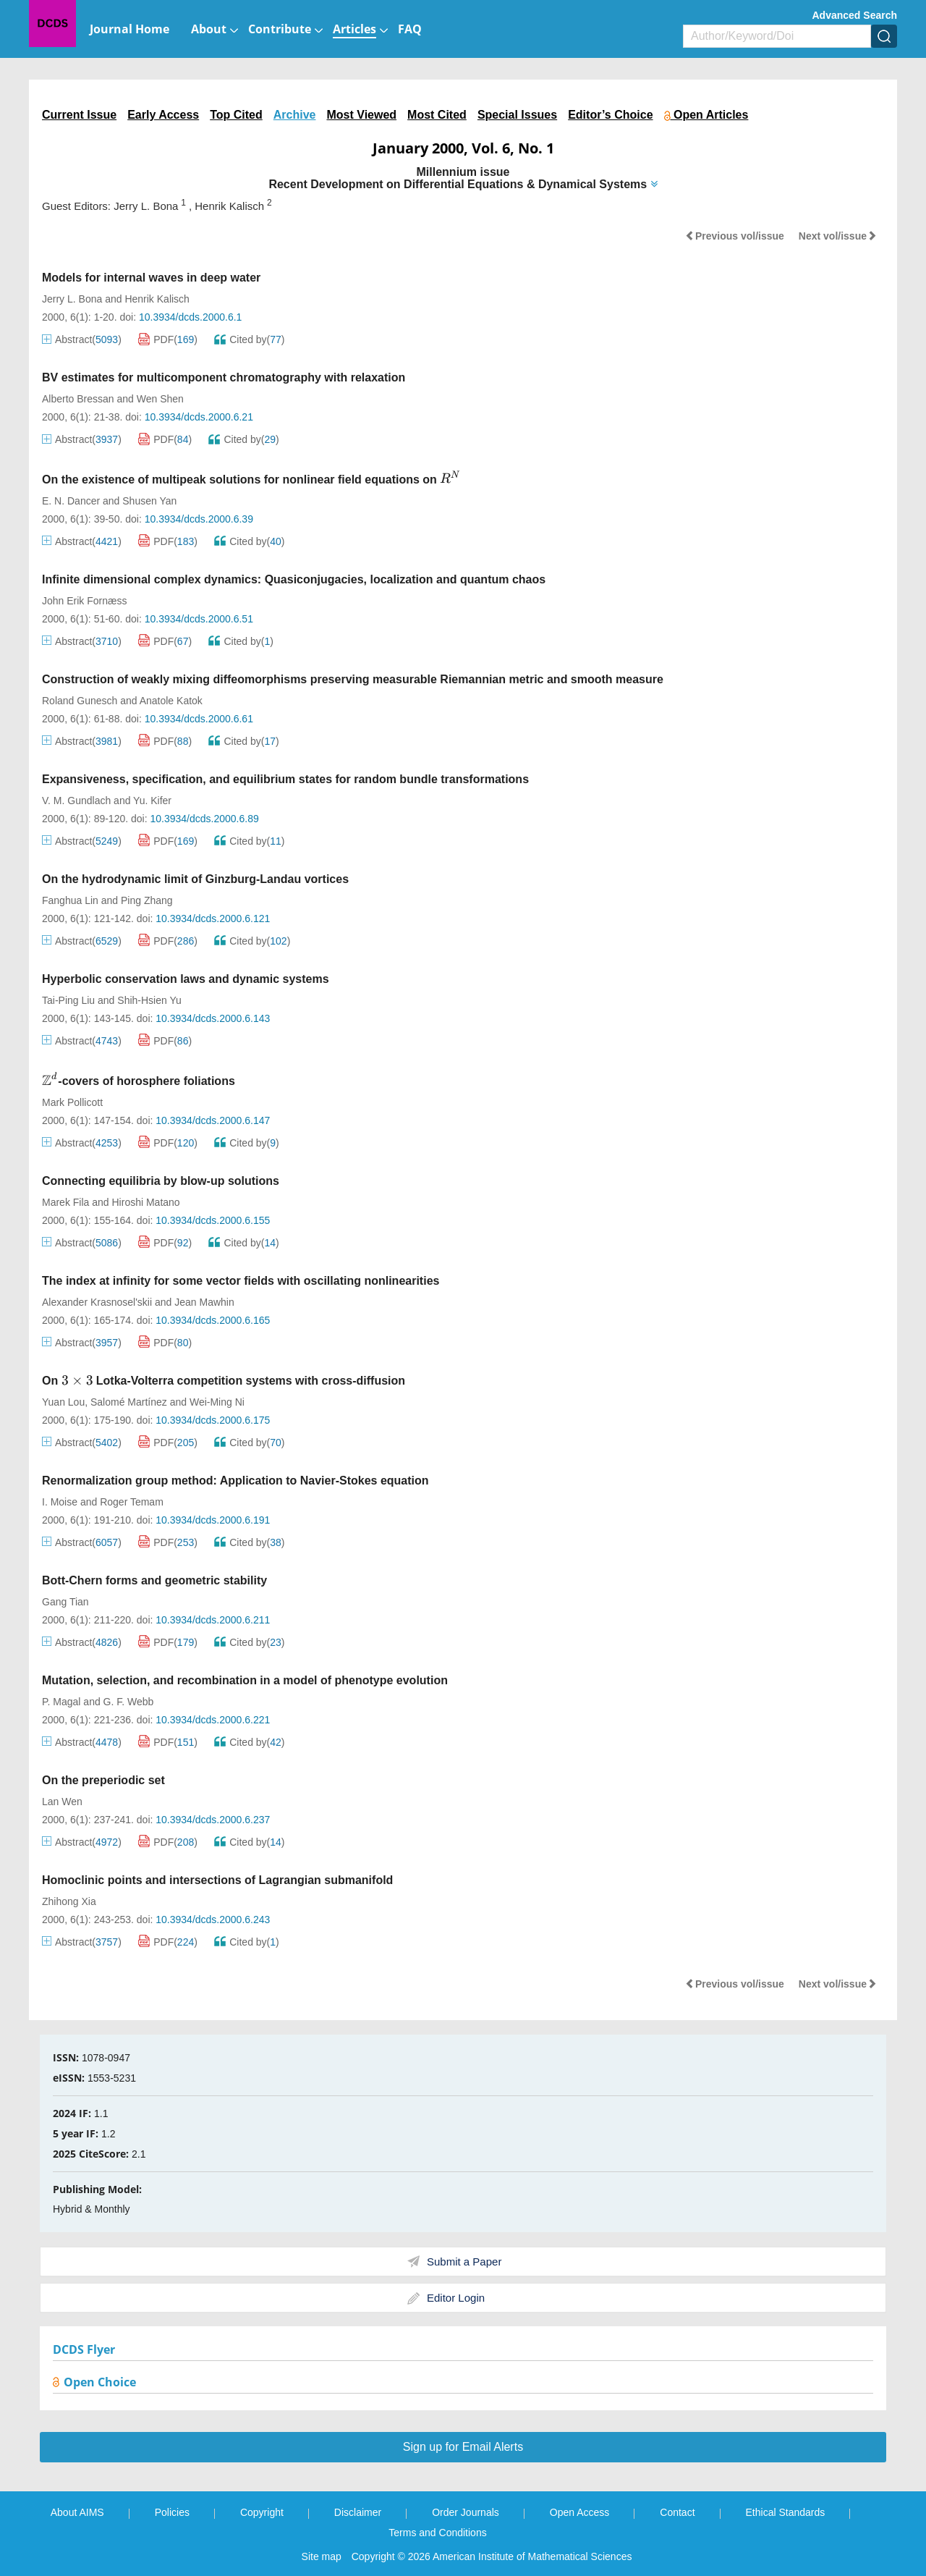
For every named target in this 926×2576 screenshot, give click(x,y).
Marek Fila (65, 1202)
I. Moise (59, 1502)
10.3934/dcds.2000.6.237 (213, 1819)
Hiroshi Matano (146, 1202)
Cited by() (249, 339)
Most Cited (437, 115)
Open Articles (706, 115)
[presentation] (450, 478)
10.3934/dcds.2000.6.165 (213, 1320)
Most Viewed (361, 115)
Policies (172, 2512)
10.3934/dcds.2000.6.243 (213, 1919)
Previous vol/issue (734, 236)
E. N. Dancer (71, 501)
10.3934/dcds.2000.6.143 (213, 1018)
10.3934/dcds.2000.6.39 (199, 519)
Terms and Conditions (437, 2532)
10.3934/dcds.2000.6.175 (213, 1420)
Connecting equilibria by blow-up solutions (160, 1181)
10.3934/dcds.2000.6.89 (204, 818)
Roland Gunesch (79, 700)
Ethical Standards (785, 2512)
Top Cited (236, 115)
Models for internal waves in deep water (151, 277)
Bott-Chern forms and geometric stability (154, 1580)
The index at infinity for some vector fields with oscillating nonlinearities (240, 1281)
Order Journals (465, 2512)
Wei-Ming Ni (217, 1402)
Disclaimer (357, 2512)
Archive (294, 115)
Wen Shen (160, 399)
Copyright (262, 2512)
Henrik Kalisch (156, 299)
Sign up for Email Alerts (463, 2447)
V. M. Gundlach (76, 800)
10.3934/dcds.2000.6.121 (213, 918)
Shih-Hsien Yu (149, 1000)
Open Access (580, 2512)
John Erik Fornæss (84, 601)
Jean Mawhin (204, 1302)
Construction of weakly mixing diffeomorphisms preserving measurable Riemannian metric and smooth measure (352, 679)
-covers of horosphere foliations (138, 1081)
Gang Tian (65, 1602)
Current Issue (79, 115)
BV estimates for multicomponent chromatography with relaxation (223, 377)
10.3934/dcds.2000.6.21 (199, 417)
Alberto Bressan (78, 399)
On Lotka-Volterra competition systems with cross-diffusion (223, 1380)
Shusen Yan (149, 501)
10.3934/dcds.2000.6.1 (190, 317)
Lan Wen (62, 1801)
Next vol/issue (838, 236)
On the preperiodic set (103, 1780)
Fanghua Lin (70, 900)
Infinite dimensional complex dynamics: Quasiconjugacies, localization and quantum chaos (293, 579)
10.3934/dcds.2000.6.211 (213, 1620)
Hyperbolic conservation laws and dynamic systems (185, 979)
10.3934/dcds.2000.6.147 (213, 1120)
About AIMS (77, 2512)
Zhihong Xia (69, 1901)
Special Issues (517, 115)
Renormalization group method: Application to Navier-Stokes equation (235, 1480)
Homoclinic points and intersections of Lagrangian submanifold (217, 1880)
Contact (677, 2512)
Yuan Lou (63, 1402)
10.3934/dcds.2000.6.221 (213, 1720)
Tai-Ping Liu (68, 1000)
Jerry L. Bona (72, 299)
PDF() (167, 339)
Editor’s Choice (610, 115)
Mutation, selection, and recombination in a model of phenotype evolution (245, 1680)
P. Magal (61, 1701)
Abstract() (82, 339)
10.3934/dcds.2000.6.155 (213, 1220)
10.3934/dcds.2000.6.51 (199, 619)
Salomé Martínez (128, 1402)
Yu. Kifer (152, 800)
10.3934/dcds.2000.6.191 (213, 1520)
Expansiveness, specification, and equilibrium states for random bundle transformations (285, 779)
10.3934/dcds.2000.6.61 (199, 719)
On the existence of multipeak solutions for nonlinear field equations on (252, 479)
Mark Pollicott (72, 1102)
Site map (321, 2556)
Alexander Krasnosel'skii (97, 1302)
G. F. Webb (128, 1701)
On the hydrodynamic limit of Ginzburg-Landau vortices (195, 879)
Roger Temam (131, 1502)
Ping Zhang (147, 900)
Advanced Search (855, 15)
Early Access (163, 115)
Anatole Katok (171, 700)
